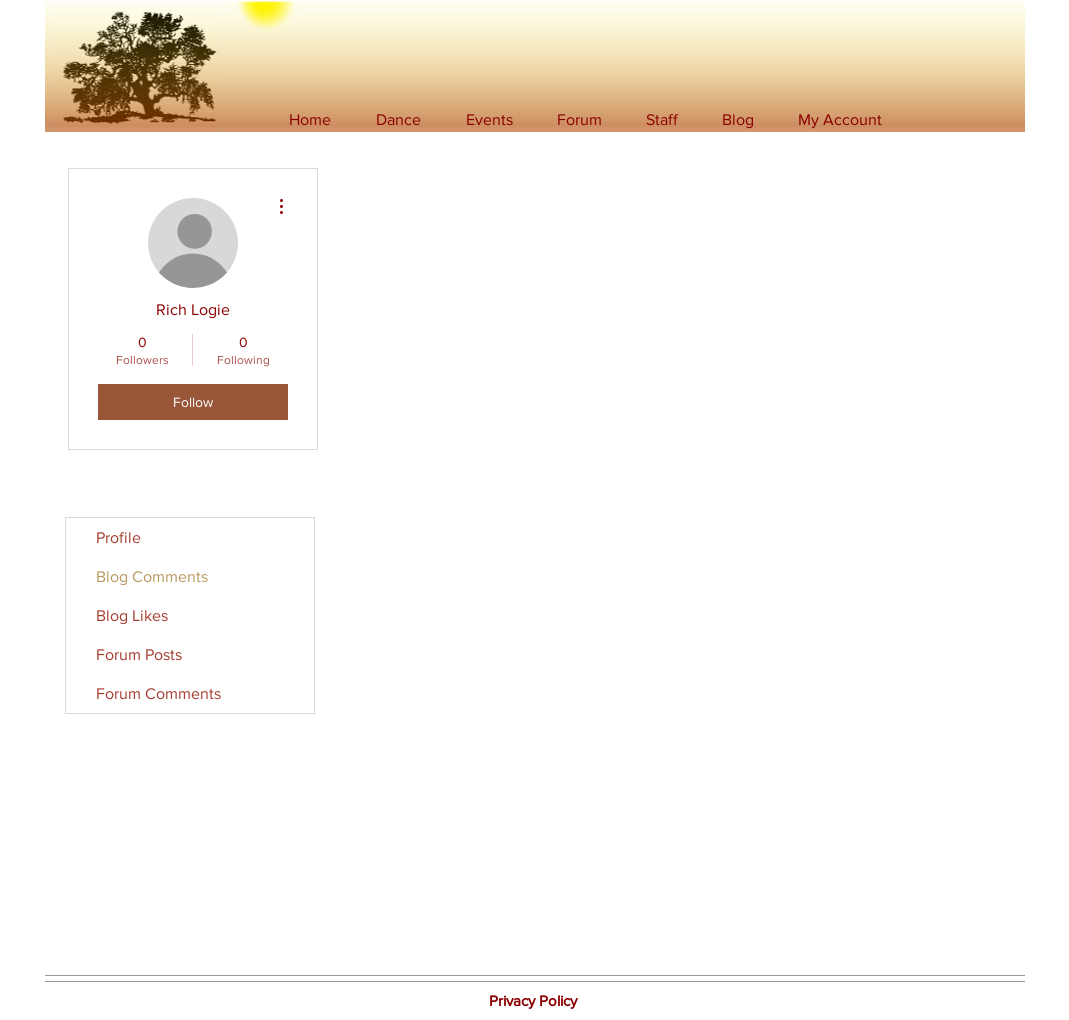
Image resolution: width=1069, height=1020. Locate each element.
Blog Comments (152, 576)
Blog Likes (132, 615)
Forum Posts (139, 654)
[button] (399, 119)
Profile (118, 537)
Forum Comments (158, 693)
